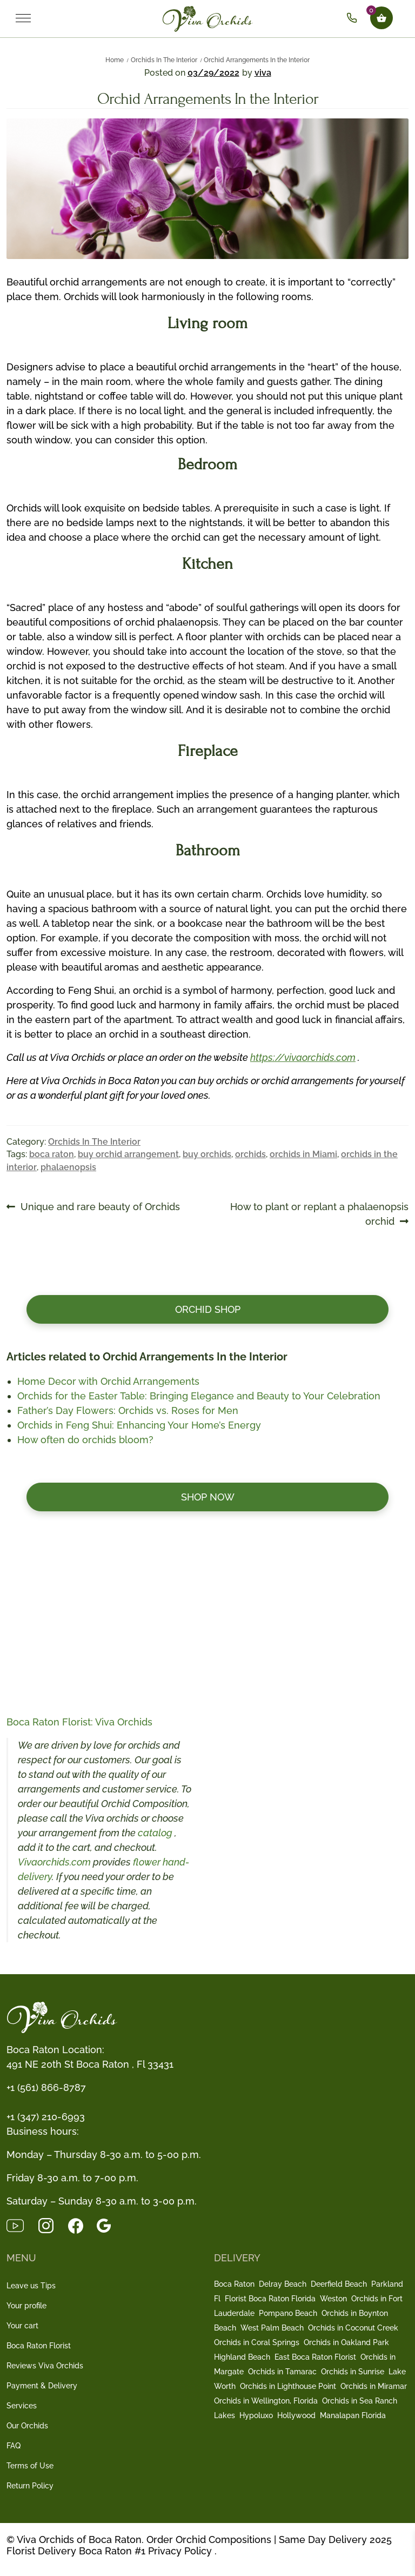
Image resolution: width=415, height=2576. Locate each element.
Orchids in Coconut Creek (353, 2327)
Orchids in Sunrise (352, 2371)
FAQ (13, 2445)
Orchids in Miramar (373, 2386)
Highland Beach (242, 2357)
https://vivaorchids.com (303, 1057)
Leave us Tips (31, 2285)
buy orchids (207, 1154)
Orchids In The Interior (164, 60)
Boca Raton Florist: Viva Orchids (79, 1722)
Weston (333, 2298)
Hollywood (296, 2415)
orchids (250, 1154)
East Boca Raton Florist (315, 2357)
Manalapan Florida (353, 2415)
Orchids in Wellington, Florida (266, 2400)
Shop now (208, 1497)
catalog (156, 1832)
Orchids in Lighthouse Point (288, 2386)
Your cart (22, 2325)
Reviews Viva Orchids (44, 2365)
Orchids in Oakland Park (346, 2342)
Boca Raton (234, 2284)
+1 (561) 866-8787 (46, 2087)
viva (263, 73)
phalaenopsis (68, 1167)
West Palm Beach (272, 2327)
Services (21, 2405)
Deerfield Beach (339, 2284)
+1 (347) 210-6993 (45, 2116)
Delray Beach (282, 2284)
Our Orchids (27, 2425)
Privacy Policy (180, 2551)
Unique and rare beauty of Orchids (100, 1206)
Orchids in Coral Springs (256, 2342)
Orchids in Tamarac (282, 2371)
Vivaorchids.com (54, 1862)
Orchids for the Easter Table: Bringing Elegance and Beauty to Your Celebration (198, 1396)
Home (114, 60)
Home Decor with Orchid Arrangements (108, 1381)
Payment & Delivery (41, 2385)
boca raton (51, 1154)
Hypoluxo (256, 2415)
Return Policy (29, 2485)
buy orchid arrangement (128, 1154)
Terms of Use (29, 2465)
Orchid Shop (207, 1309)
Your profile (26, 2305)
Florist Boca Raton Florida (270, 2298)
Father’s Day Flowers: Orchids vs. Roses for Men (127, 1410)
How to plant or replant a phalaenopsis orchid (319, 1213)
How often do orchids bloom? (85, 1439)
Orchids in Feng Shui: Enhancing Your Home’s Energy (139, 1425)
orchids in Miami (303, 1154)
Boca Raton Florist (38, 2345)
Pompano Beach (288, 2313)
